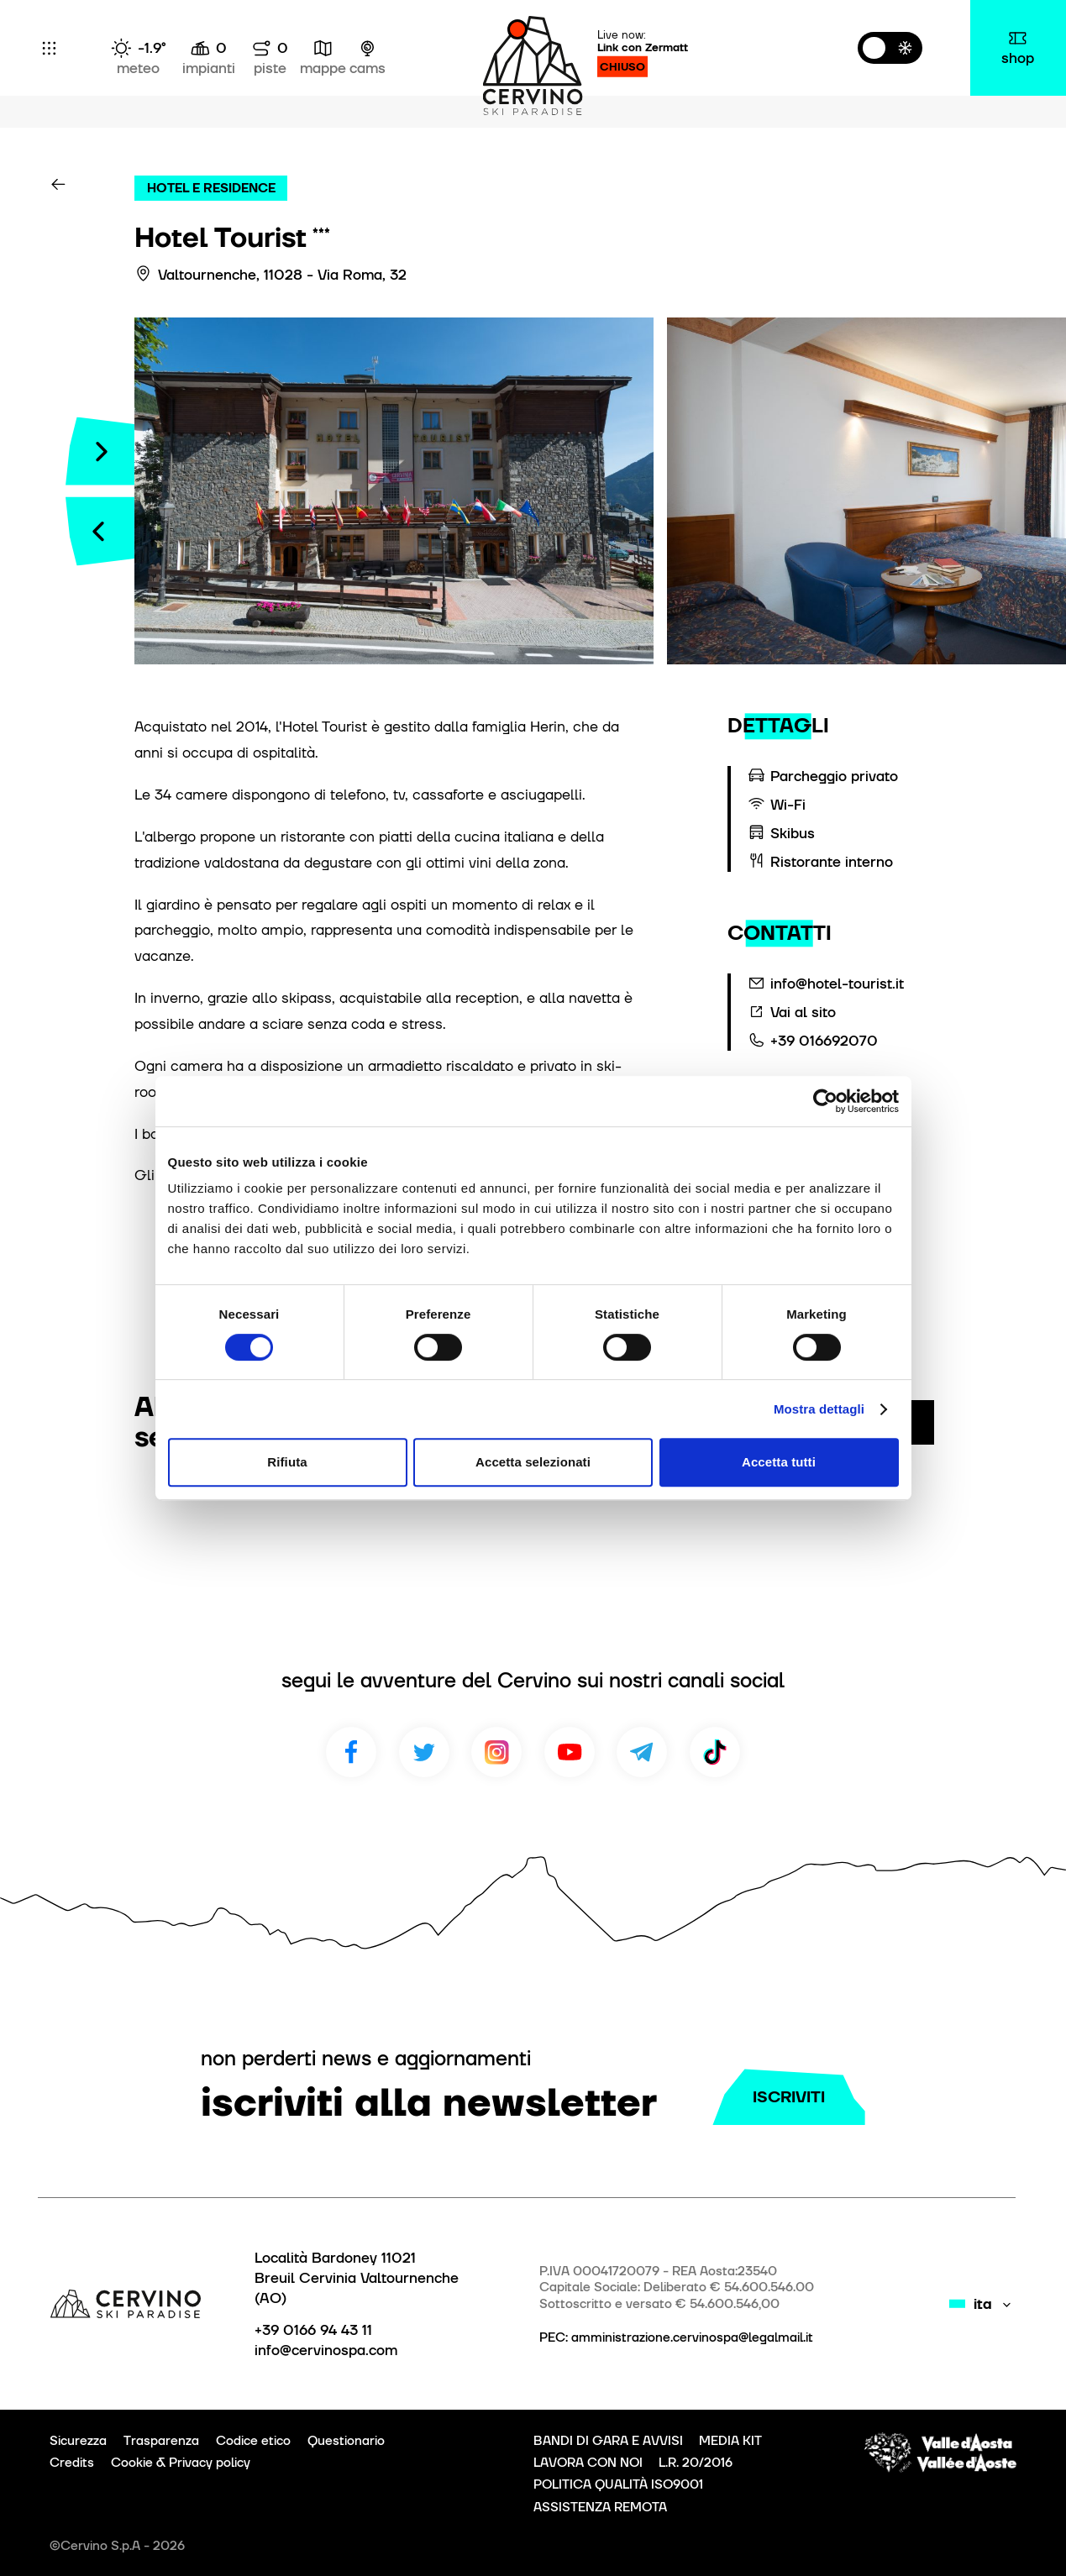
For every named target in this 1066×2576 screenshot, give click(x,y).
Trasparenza (161, 2440)
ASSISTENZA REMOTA (600, 2507)
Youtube (569, 1752)
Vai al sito (803, 1012)
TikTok (715, 1752)
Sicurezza (78, 2440)
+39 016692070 (824, 1041)
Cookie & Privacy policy (180, 2462)
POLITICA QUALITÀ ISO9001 (618, 2484)
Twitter (424, 1752)
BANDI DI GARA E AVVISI (608, 2440)
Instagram (496, 1752)
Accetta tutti (779, 1462)
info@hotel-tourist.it (837, 983)
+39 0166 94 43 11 (313, 2330)
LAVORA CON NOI (588, 2462)
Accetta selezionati (533, 1462)
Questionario (346, 2440)
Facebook (351, 1752)
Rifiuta (287, 1462)
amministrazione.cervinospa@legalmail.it (692, 2337)
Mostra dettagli (819, 1409)
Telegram (642, 1752)
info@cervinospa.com (326, 2350)
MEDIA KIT (730, 2440)
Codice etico (253, 2440)
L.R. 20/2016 (696, 2462)
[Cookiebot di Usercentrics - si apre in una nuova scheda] (825, 1101)
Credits (72, 2462)
